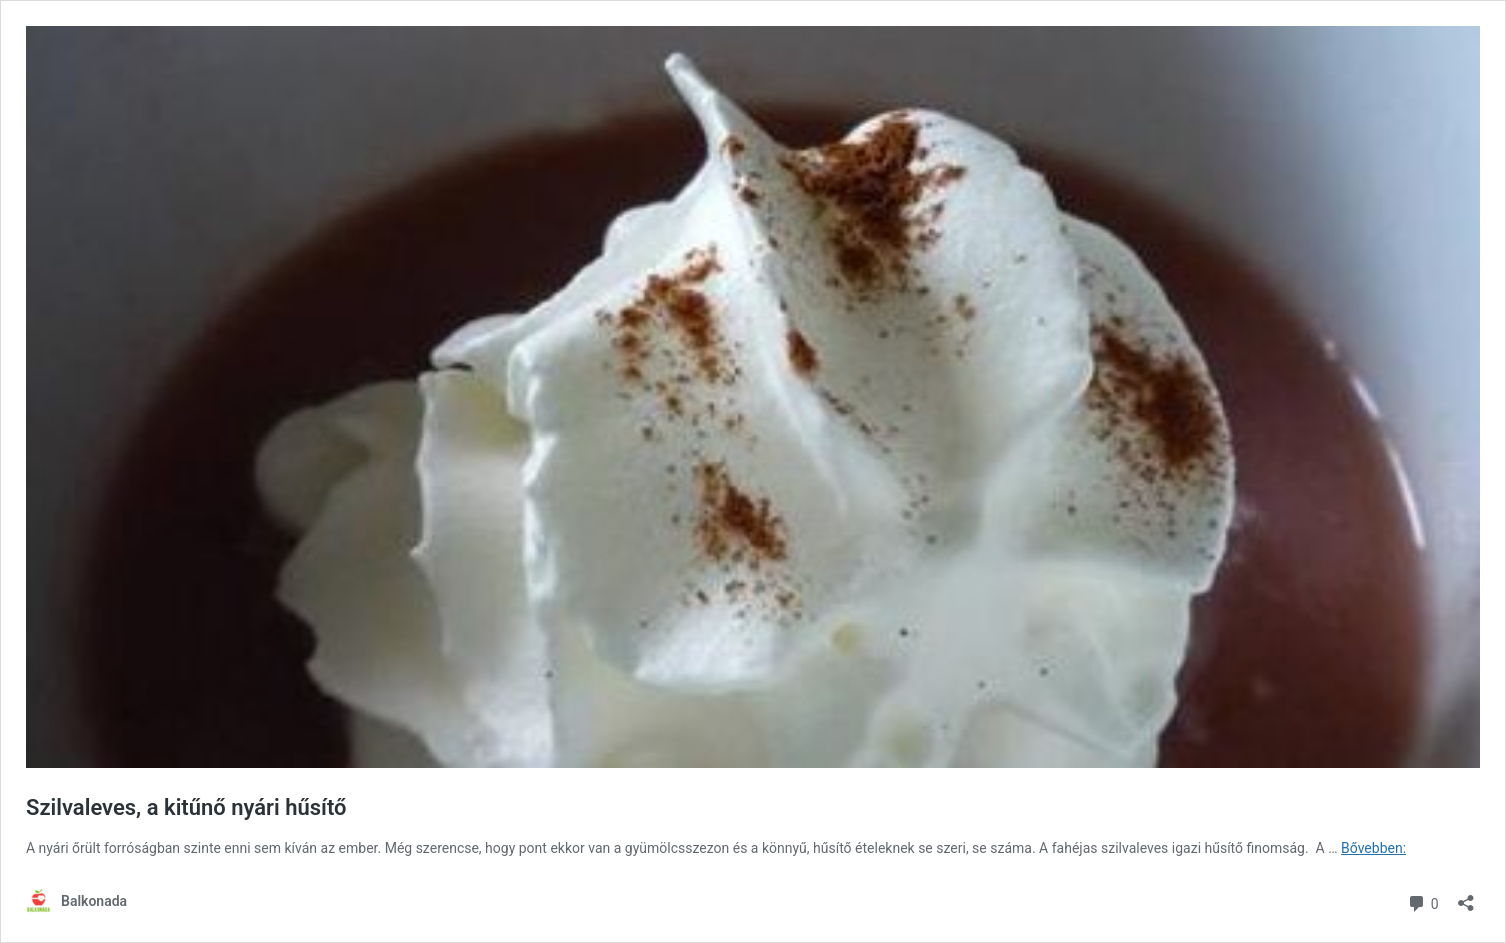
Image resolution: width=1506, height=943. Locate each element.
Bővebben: (1373, 848)
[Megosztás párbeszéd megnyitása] (1466, 896)
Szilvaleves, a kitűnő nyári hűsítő (186, 807)
